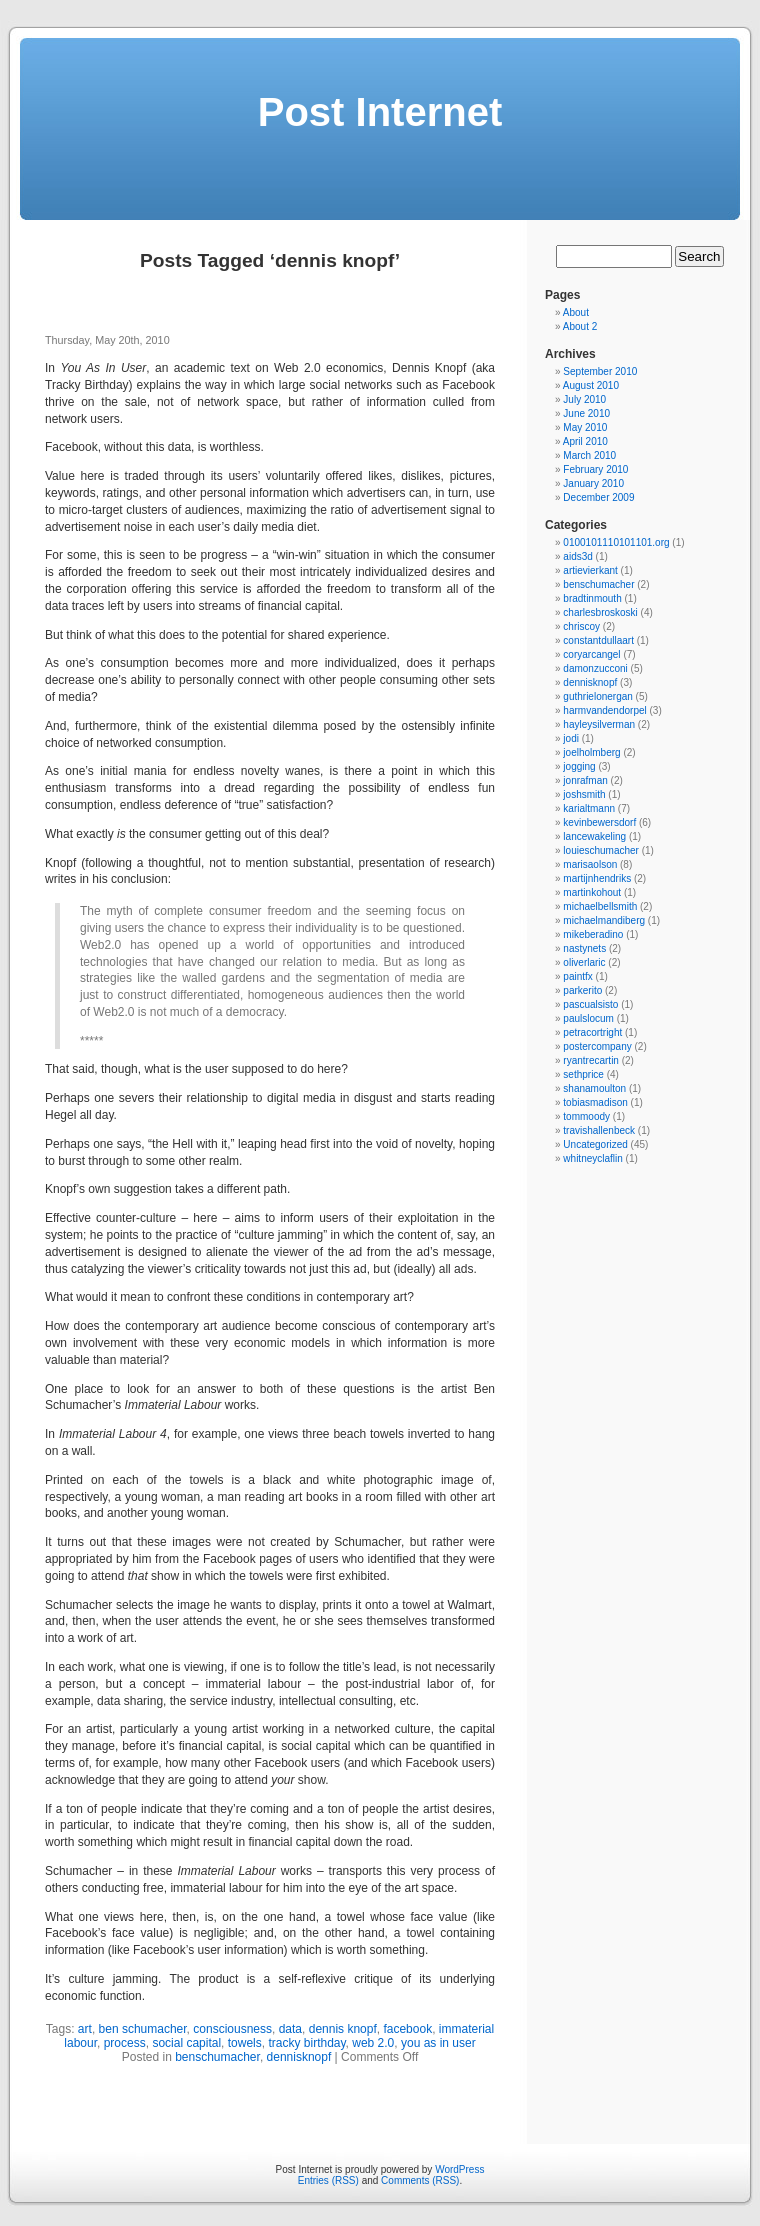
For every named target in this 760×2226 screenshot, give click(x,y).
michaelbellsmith (600, 906)
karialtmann (589, 808)
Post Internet (380, 112)
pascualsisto (590, 1004)
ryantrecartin (591, 1060)
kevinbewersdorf (599, 822)
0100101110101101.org (616, 542)
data (290, 2029)
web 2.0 (373, 2043)
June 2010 (586, 413)
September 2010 (600, 371)
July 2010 (584, 399)
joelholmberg (591, 752)
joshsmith (584, 794)
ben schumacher (143, 2029)
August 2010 (591, 385)
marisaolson (590, 864)
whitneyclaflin (592, 1158)
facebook (407, 2029)
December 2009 (598, 497)
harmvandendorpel (604, 710)
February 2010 (595, 469)
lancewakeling (594, 836)
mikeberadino (593, 934)
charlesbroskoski (600, 612)
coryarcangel (591, 654)
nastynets (584, 948)
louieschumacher (601, 850)
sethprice (583, 1074)
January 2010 (593, 483)
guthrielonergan (598, 696)
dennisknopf (299, 2057)
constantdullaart (598, 640)
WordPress (459, 2169)
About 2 (580, 326)
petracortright (592, 1032)
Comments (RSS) (420, 2180)
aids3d (577, 556)
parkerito (582, 990)
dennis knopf (343, 2029)
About (576, 312)
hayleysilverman (599, 724)
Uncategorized (595, 1144)
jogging (579, 766)
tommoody (586, 1116)
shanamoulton (594, 1088)
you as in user (438, 2043)
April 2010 (585, 441)
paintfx (577, 976)
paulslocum (588, 1018)
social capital (186, 2043)
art (85, 2029)
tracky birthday (306, 2043)
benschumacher (217, 2057)
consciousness (232, 2029)
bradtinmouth (592, 598)
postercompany (597, 1046)
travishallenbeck (599, 1130)
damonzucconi (595, 668)
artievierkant (590, 570)
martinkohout (592, 892)
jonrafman (585, 780)
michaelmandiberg (604, 920)
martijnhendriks (597, 878)
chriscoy (581, 626)
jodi (571, 738)
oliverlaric (584, 962)
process (125, 2043)
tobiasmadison (595, 1102)
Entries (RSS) (328, 2180)
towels (245, 2043)
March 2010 (589, 455)
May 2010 (585, 427)
